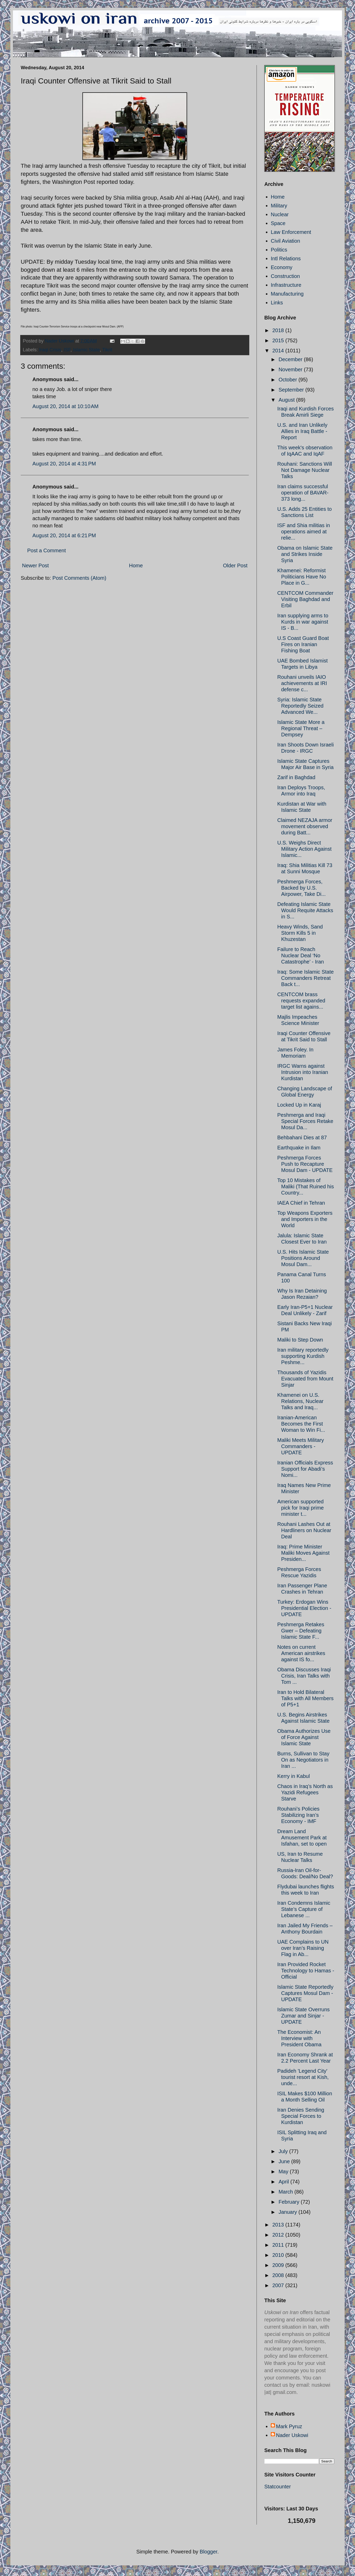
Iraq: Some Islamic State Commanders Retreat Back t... (305, 978)
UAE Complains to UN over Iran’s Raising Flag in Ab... (303, 1948)
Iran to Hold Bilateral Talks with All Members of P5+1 (305, 1698)
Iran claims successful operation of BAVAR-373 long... (303, 493)
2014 (278, 350)
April (284, 2181)
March (286, 2192)
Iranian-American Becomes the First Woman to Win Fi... (301, 1424)
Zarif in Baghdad (296, 777)
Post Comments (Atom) (79, 578)
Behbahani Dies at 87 (302, 1137)
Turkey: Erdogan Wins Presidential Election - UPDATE (304, 1608)
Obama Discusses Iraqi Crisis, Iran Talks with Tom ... (304, 1676)
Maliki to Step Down (300, 1340)
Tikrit (107, 349)
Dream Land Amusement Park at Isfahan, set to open (302, 1837)
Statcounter (277, 2486)
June (285, 2161)
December (291, 359)
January (289, 2212)
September (292, 390)
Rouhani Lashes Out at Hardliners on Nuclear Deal (304, 1530)
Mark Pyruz (289, 2426)
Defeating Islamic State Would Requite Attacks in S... (305, 910)
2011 (278, 2245)
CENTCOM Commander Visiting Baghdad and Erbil (305, 599)
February (290, 2202)
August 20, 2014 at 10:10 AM (65, 406)
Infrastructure (286, 285)
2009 (278, 2265)
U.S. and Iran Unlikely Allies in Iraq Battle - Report (302, 431)
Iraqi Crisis (50, 349)
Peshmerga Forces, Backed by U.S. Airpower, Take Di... (301, 888)
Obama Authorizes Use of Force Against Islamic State (304, 1737)
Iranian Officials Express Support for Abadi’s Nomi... (305, 1469)
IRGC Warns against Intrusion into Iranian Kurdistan (302, 1072)
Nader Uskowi (292, 2435)
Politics (279, 250)
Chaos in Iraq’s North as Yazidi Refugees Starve (305, 1792)
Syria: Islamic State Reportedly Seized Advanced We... (300, 706)
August (287, 400)
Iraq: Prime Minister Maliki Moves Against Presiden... (303, 1553)
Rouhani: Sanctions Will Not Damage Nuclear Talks (304, 470)
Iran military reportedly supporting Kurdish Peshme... (303, 1356)
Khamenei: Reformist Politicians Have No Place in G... (301, 577)
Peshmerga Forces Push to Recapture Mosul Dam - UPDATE (305, 1164)
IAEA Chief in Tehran (301, 1203)
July (284, 2151)
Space (278, 223)
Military (279, 205)
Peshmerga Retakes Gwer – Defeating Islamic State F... (300, 1631)
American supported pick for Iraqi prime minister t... (300, 1508)
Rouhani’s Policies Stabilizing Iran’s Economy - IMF (298, 1815)
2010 (278, 2255)
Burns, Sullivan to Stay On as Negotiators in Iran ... (303, 1760)
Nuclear (280, 214)
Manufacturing (287, 294)
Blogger (208, 2551)
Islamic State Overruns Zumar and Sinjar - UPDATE (303, 2016)
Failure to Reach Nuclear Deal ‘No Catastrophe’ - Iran (300, 955)
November (291, 369)
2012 (278, 2235)
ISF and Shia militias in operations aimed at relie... (303, 531)
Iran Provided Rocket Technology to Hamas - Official (305, 1970)
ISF (67, 349)
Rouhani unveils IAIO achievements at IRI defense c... (302, 683)
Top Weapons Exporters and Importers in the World (304, 1219)
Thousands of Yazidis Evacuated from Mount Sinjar (305, 1379)
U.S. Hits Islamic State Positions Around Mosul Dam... (303, 1258)
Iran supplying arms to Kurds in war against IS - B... (302, 622)
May (284, 2171)
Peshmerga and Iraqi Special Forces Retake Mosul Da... (305, 1121)
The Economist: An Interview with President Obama (299, 2038)
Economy (281, 267)
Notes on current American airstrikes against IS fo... (301, 1653)
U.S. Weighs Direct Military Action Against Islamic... (304, 849)
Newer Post (35, 565)
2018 (278, 330)
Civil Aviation (285, 241)
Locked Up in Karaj (299, 1105)
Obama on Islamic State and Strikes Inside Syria (304, 554)
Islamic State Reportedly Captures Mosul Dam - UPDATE (305, 1993)
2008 (278, 2275)
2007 (278, 2285)
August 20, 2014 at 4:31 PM (64, 463)
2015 (278, 340)
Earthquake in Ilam (299, 1147)
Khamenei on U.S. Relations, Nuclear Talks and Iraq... (300, 1401)
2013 (278, 2225)
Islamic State (86, 349)
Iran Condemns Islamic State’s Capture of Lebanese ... (303, 1909)
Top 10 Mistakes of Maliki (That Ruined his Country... (305, 1186)
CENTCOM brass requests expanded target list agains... (301, 1001)
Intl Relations (286, 258)
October (289, 379)
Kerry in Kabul (293, 1776)
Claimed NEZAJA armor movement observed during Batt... (304, 826)
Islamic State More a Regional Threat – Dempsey (300, 728)
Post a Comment (46, 550)
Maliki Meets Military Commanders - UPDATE (300, 1446)
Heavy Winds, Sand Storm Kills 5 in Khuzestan (300, 933)
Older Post (235, 565)
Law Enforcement (291, 232)
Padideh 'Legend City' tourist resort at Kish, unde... (303, 2077)
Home (136, 565)
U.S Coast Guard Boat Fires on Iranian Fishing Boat (303, 644)
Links (277, 302)
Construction (285, 276)
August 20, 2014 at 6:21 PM (64, 535)
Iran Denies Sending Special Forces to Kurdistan (300, 2116)
